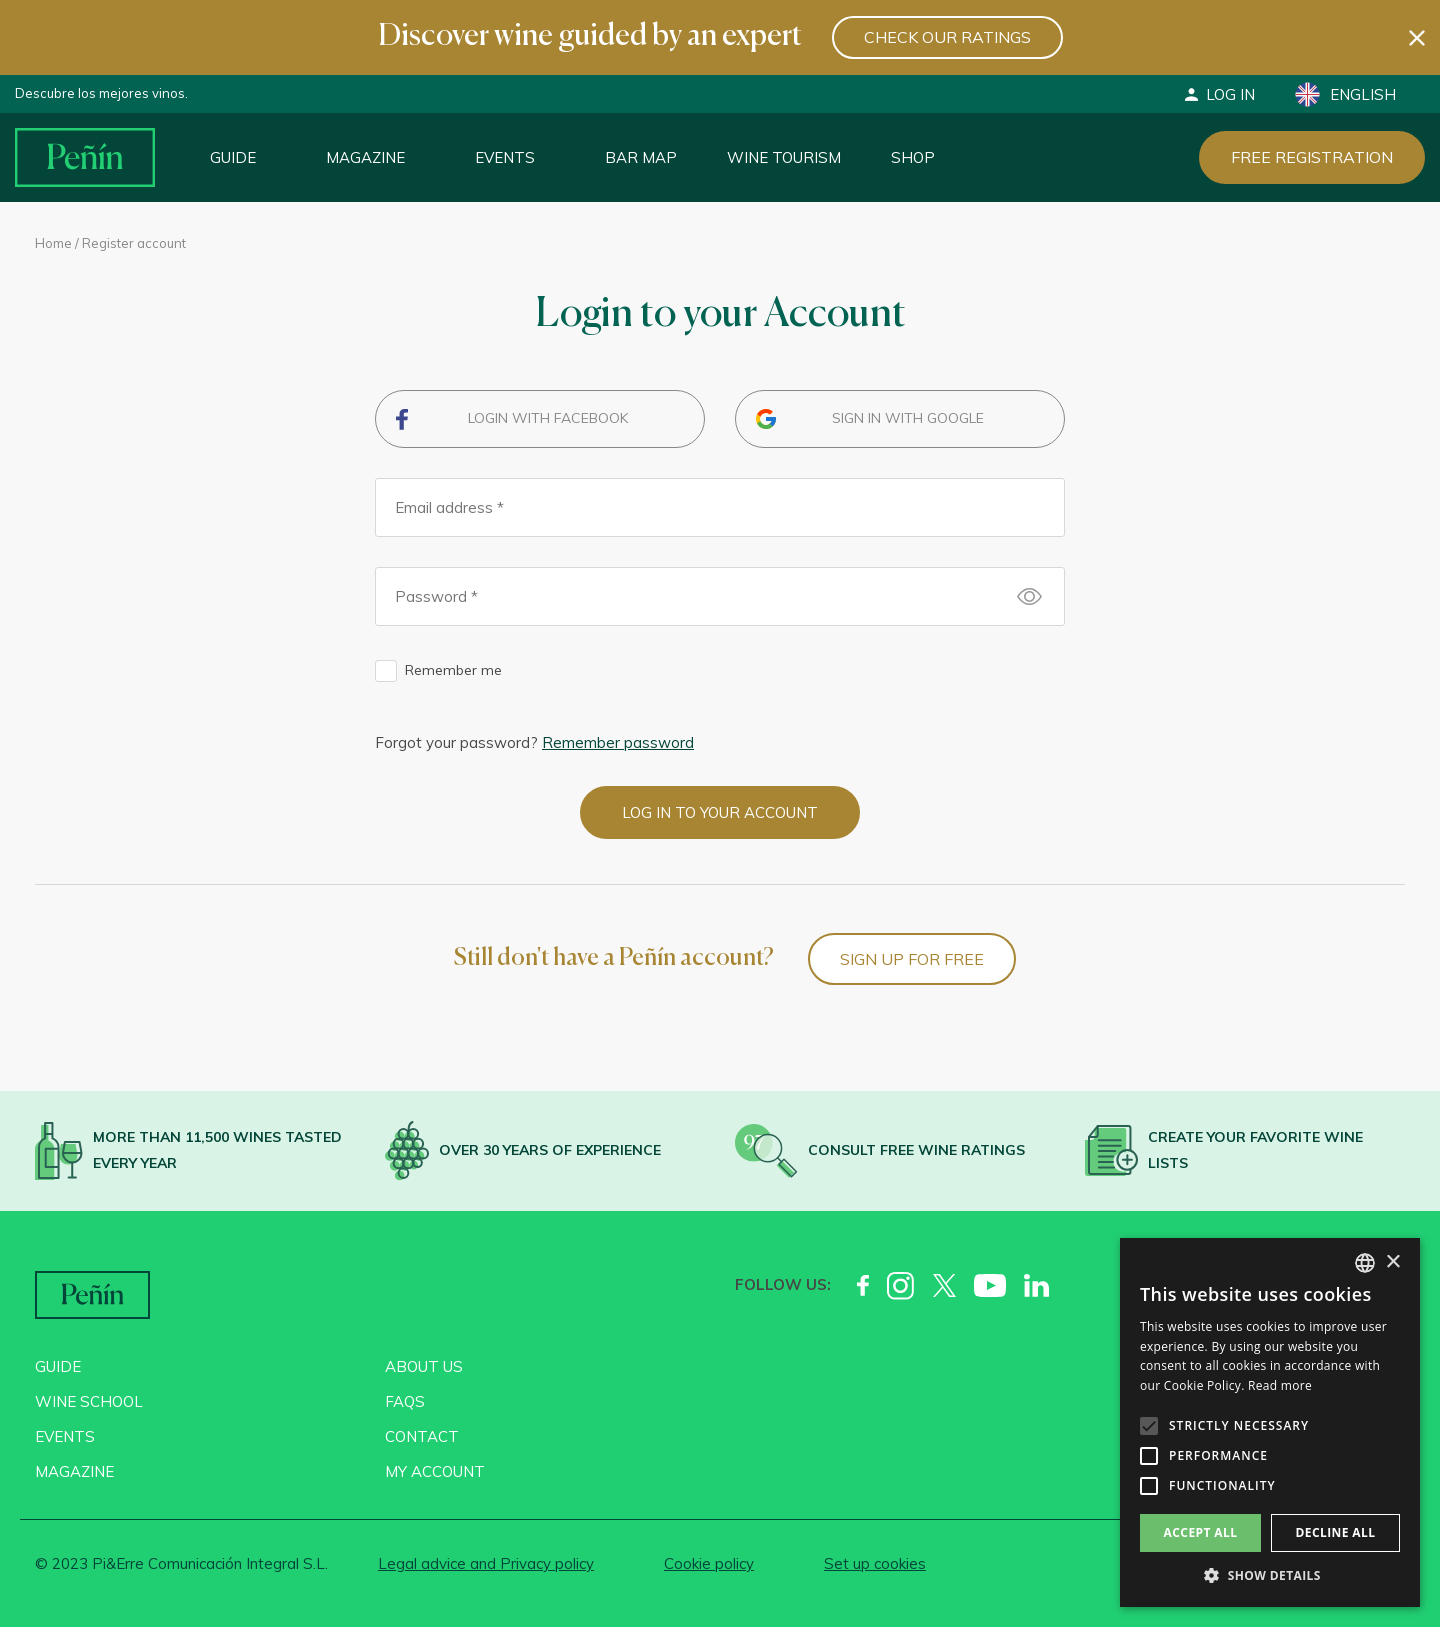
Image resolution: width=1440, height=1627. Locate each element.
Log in (1218, 94)
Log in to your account (720, 812)
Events (505, 157)
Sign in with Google (908, 418)
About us (424, 1366)
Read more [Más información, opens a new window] (1280, 1385)
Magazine (365, 157)
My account (435, 1471)
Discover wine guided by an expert (590, 37)
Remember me (453, 670)
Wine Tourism (784, 157)
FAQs (405, 1401)
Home (53, 243)
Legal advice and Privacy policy (486, 1563)
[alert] (1270, 1422)
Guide (233, 157)
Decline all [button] (1336, 1532)
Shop (913, 157)
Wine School (89, 1401)
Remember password (618, 742)
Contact (422, 1436)
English (1345, 94)
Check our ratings (947, 37)
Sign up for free (912, 959)
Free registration (1312, 157)
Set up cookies (875, 1563)
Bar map (641, 157)
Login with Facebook (548, 418)
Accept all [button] (1201, 1532)
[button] (1270, 1576)
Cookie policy (709, 1563)
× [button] (1392, 1262)
